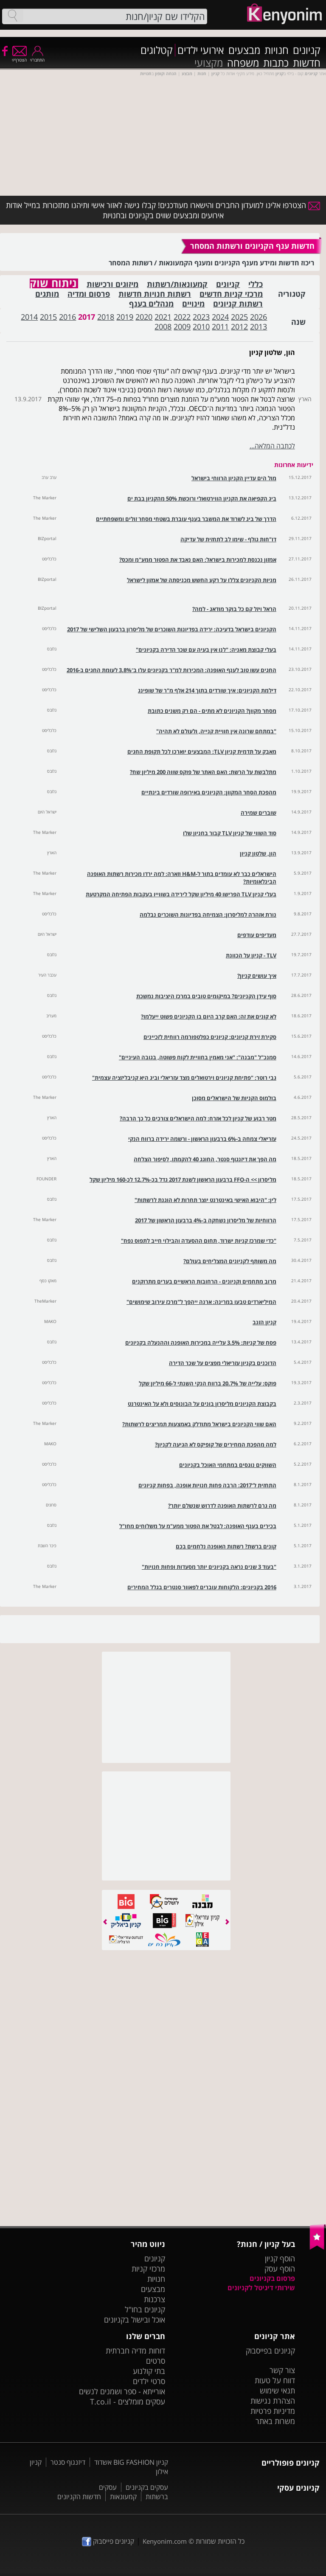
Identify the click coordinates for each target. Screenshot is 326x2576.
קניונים (306, 50)
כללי (255, 284)
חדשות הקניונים (79, 2496)
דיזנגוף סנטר (68, 2462)
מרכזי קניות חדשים (231, 294)
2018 (105, 317)
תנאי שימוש (277, 2390)
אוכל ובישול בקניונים (134, 2319)
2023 (201, 317)
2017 (86, 317)
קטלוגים (157, 50)
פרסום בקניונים (272, 2278)
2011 (220, 326)
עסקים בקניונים (147, 2487)
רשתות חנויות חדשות (154, 294)
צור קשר (282, 2370)
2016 (67, 317)
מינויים (193, 304)
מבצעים (244, 50)
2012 (239, 326)
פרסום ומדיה (88, 294)
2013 (258, 326)
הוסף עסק (279, 2269)
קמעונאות (123, 2496)
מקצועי (208, 62)
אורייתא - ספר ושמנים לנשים (122, 2391)
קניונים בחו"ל (145, 2309)
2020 (143, 317)
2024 (220, 317)
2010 (201, 326)
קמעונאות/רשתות (177, 284)
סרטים (155, 2361)
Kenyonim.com (165, 2541)
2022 (182, 317)
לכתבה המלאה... (272, 445)
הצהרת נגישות (272, 2401)
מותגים (47, 294)
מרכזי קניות (148, 2269)
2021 (163, 317)
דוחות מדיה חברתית (135, 2350)
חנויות (276, 50)
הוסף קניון (280, 2258)
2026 (258, 317)
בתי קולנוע (149, 2371)
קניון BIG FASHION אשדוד (131, 2462)
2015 (48, 317)
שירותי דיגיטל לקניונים (261, 2287)
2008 (163, 326)
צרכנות (154, 2299)
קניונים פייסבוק (108, 2541)
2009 (182, 326)
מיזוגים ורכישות (112, 284)
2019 (124, 317)
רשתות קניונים (238, 304)
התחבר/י (37, 57)
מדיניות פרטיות (272, 2411)
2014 (29, 317)
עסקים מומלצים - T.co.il (127, 2401)
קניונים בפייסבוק (270, 2350)
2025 (239, 317)
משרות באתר (275, 2421)
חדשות (306, 62)
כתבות (276, 62)
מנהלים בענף (151, 304)
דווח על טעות (275, 2380)
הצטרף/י (19, 57)
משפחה (243, 62)
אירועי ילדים (200, 50)
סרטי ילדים (149, 2381)
